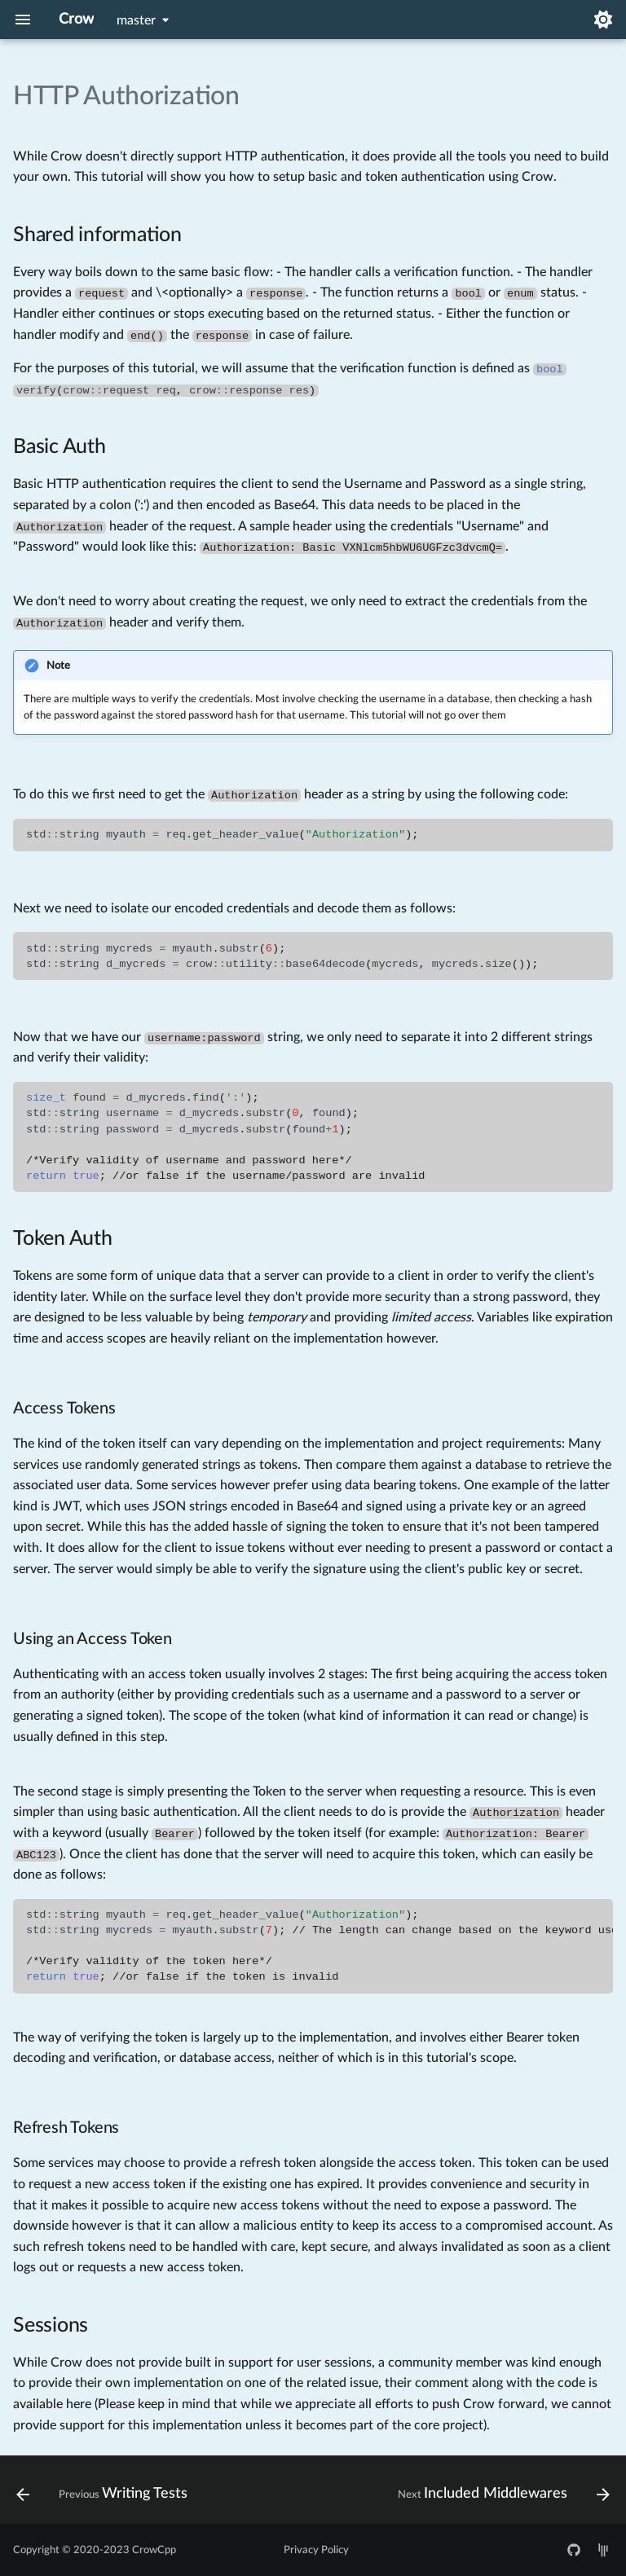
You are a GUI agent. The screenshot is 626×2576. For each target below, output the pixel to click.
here (78, 2404)
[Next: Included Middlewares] (501, 2494)
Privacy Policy (316, 2550)
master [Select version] (136, 20)
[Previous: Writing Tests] (104, 2494)
